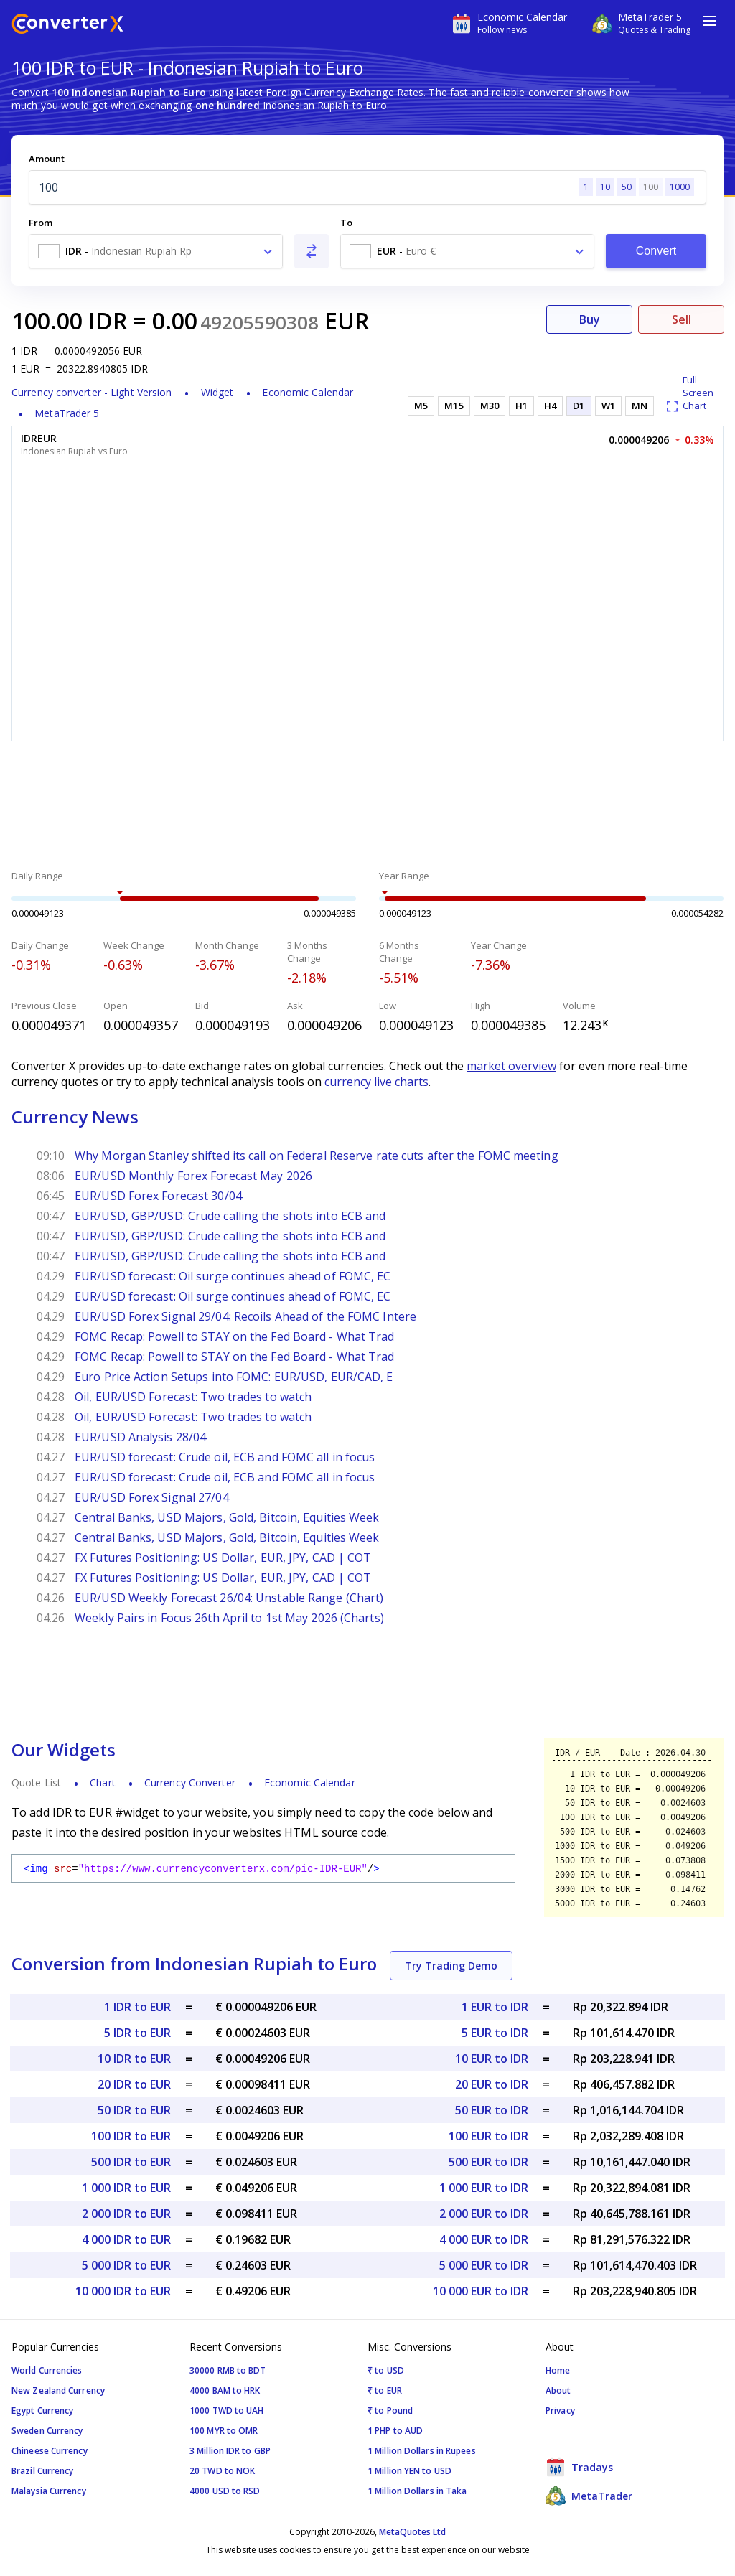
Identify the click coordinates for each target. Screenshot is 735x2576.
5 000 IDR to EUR (126, 2265)
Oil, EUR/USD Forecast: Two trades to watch (193, 1397)
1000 (680, 187)
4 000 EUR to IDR (483, 2239)
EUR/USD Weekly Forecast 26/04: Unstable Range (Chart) (229, 1598)
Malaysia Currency (48, 2491)
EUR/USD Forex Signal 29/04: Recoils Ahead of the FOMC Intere (245, 1316)
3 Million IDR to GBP (230, 2451)
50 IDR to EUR (134, 2110)
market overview (511, 1066)
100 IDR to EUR (131, 2136)
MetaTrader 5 (66, 413)
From (40, 222)
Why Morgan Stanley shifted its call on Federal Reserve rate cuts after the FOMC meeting (316, 1155)
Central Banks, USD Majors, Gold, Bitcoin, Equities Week (227, 1517)
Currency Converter (189, 1782)
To (346, 222)
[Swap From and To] (311, 251)
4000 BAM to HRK (225, 2390)
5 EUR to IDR (495, 2033)
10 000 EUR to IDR (480, 2291)
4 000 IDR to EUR (126, 2239)
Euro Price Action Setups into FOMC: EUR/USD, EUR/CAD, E (234, 1377)
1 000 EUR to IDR (483, 2188)
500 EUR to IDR (488, 2162)
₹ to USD (386, 2370)
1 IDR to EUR (137, 2007)
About (558, 2390)
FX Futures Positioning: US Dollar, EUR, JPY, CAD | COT (223, 1557)
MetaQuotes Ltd (412, 2532)
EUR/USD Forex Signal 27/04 (152, 1497)
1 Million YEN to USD (409, 2471)
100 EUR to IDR (488, 2136)
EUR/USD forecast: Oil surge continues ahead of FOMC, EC (233, 1276)
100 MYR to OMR (223, 2431)
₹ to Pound (390, 2410)
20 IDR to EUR (134, 2084)
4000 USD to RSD (225, 2491)
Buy (589, 319)
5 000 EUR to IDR (483, 2265)
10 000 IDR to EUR (123, 2291)
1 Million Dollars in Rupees (422, 2451)
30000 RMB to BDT (227, 2370)
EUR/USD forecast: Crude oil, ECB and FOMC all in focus (225, 1457)
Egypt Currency (42, 2410)
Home (558, 2370)
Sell (681, 319)
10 (605, 187)
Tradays (579, 2467)
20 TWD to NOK (222, 2471)
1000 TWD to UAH (226, 2410)
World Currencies (47, 2370)
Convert (656, 251)
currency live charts (376, 1082)
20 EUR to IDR (491, 2084)
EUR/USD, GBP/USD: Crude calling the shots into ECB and (230, 1216)
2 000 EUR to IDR (483, 2213)
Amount (47, 158)
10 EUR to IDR (491, 2058)
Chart (103, 1782)
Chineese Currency (49, 2451)
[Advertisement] (367, 807)
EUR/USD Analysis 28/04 (140, 1437)
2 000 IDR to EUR (126, 2213)
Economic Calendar (307, 392)
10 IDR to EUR (134, 2058)
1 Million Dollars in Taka (417, 2491)
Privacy (560, 2410)
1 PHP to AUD (395, 2431)
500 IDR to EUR (131, 2162)
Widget (217, 392)
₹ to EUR (385, 2390)
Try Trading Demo (451, 1965)
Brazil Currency (42, 2471)
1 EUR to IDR (495, 2007)
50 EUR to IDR (491, 2110)
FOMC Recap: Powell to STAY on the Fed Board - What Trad (235, 1336)
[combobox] (155, 251)
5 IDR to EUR (137, 2033)
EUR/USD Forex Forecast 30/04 (158, 1196)
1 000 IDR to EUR (126, 2188)
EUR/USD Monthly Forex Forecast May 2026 (193, 1176)
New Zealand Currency (58, 2390)
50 (627, 187)
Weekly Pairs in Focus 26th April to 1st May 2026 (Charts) (229, 1618)
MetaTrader (589, 2496)
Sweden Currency (47, 2431)
